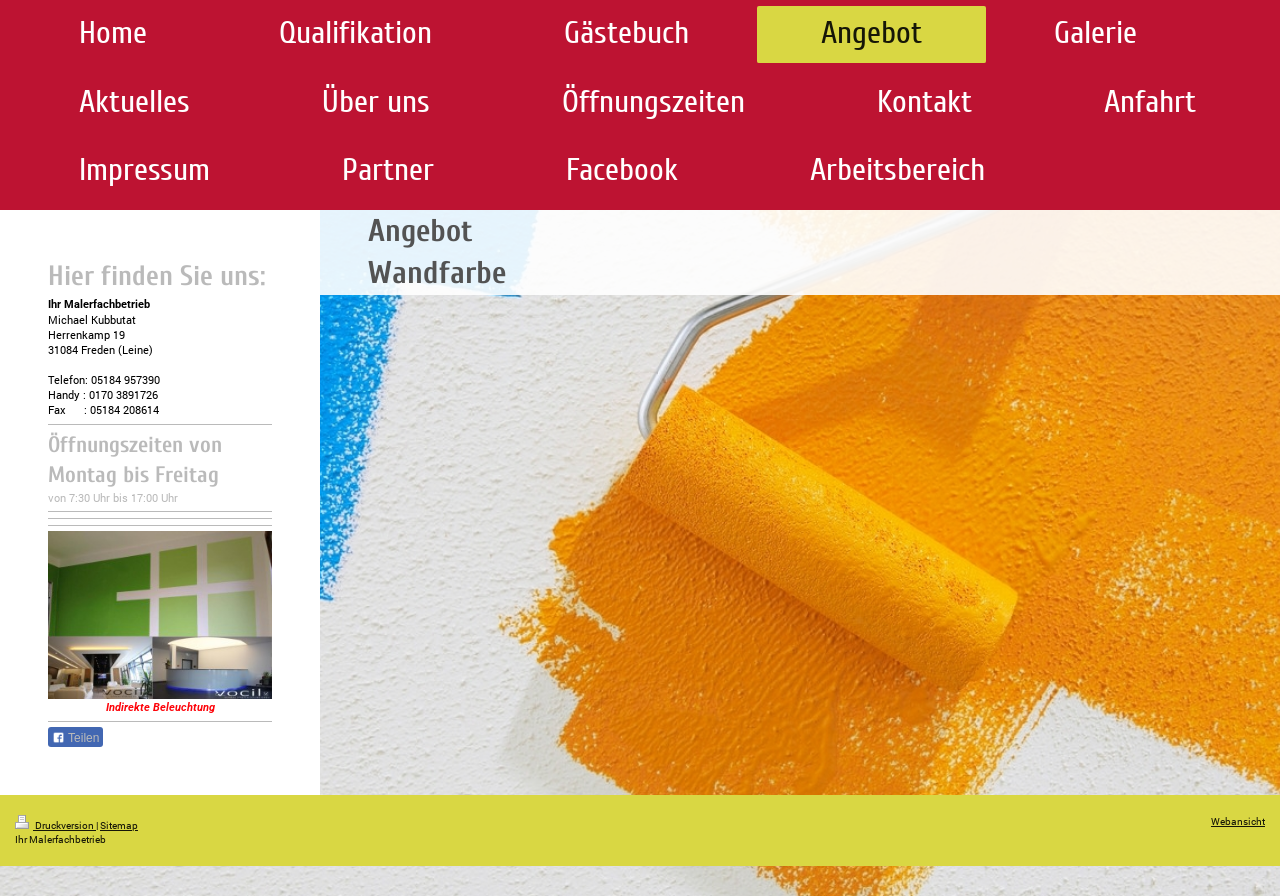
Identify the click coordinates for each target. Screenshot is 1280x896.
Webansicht (1238, 821)
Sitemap (119, 825)
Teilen (75, 738)
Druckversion (55, 825)
